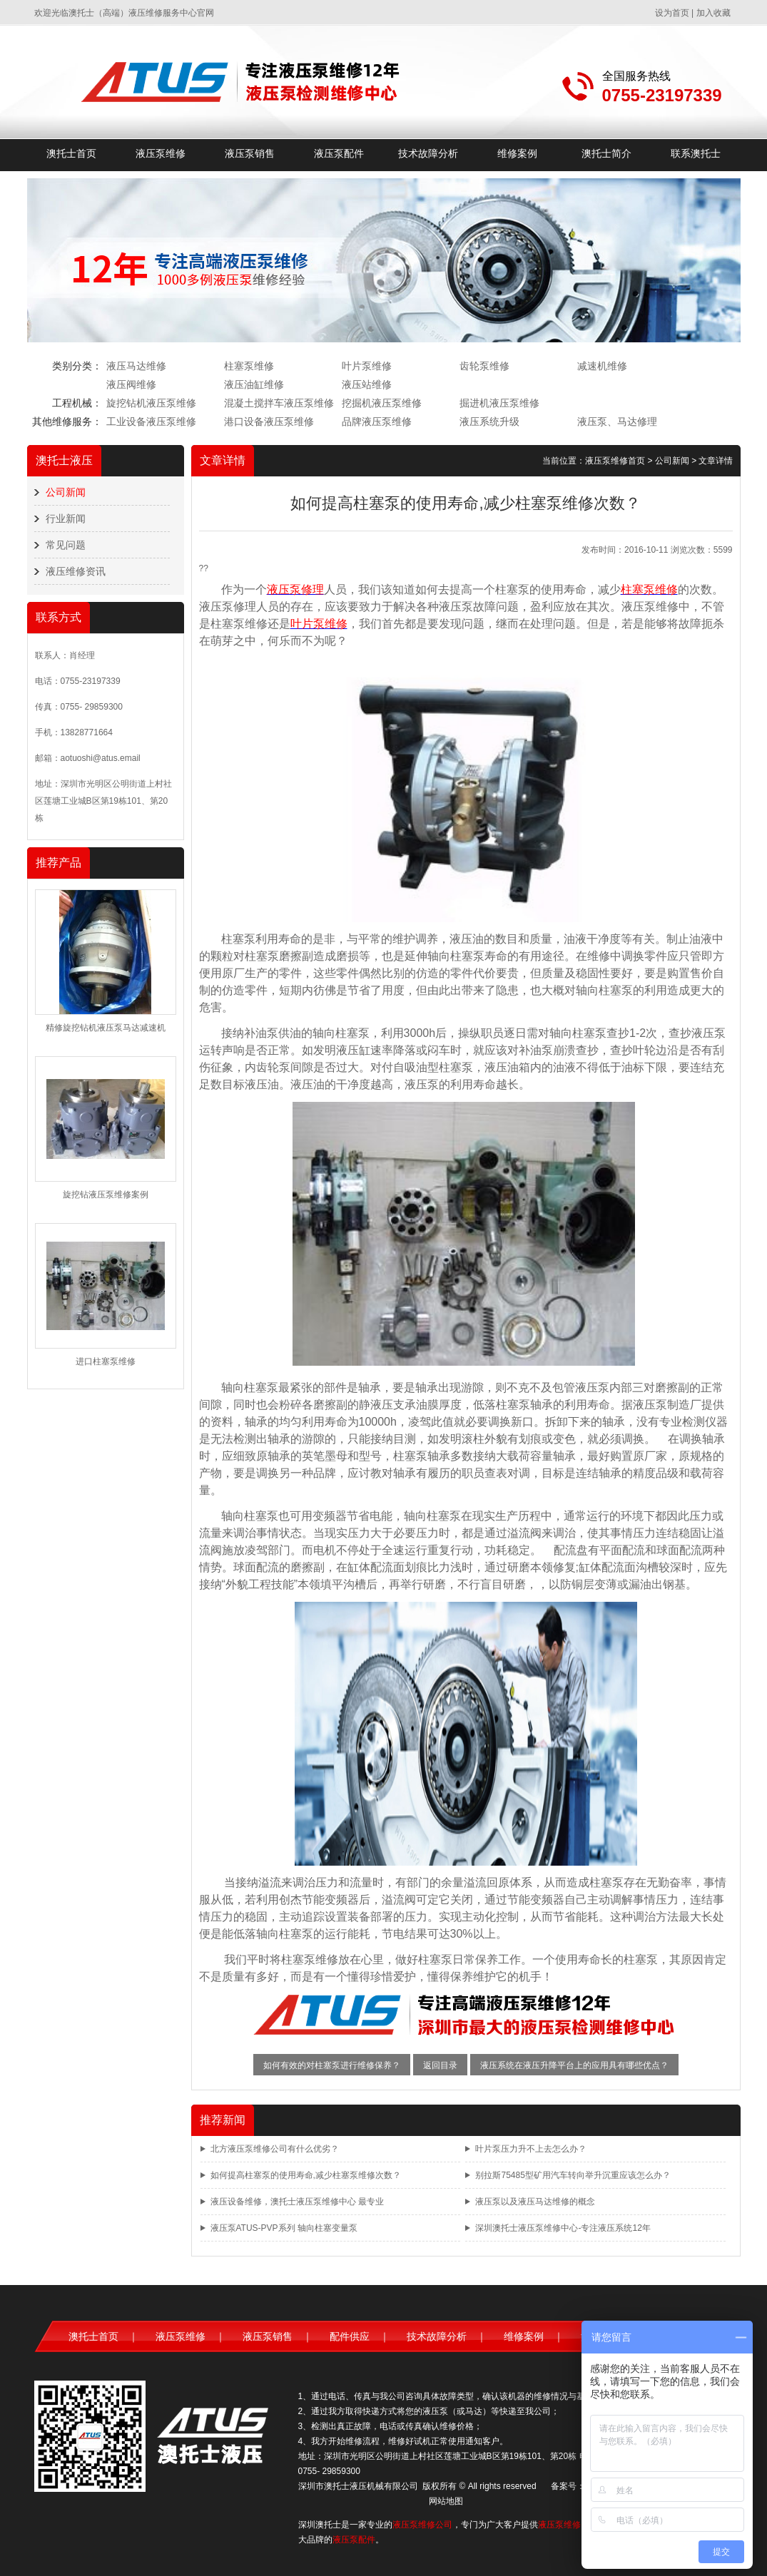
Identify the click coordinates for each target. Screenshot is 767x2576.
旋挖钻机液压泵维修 (151, 403)
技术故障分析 (428, 153)
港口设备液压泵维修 (269, 421)
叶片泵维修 (367, 366)
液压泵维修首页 (615, 461)
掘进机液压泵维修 (499, 403)
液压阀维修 (131, 384)
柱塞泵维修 (249, 366)
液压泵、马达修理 (617, 421)
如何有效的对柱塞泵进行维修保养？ (331, 2065)
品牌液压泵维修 (377, 421)
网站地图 (446, 2501)
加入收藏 (713, 13)
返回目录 (440, 2065)
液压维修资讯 (76, 571)
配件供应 (350, 2336)
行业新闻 (66, 518)
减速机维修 (602, 366)
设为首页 (672, 13)
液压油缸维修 (254, 384)
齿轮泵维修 (484, 366)
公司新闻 (66, 492)
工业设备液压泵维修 (151, 421)
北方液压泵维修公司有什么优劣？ (274, 2149)
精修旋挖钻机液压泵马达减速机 (106, 1028)
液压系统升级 (489, 421)
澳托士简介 (606, 153)
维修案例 (517, 153)
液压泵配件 (339, 153)
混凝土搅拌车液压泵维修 (279, 403)
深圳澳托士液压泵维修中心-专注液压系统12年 (562, 2228)
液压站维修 (367, 384)
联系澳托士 (696, 153)
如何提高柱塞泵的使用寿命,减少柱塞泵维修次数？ (305, 2175)
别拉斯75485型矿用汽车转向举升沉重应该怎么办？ (572, 2175)
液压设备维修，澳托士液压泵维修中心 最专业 (297, 2202)
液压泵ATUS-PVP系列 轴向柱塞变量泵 (283, 2228)
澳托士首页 (71, 153)
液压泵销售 (250, 153)
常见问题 (66, 545)
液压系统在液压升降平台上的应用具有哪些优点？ (574, 2065)
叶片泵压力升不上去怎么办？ (530, 2149)
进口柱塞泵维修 (106, 1361)
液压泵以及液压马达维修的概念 (535, 2202)
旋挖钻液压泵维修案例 (105, 1195)
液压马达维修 (136, 366)
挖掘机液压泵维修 (382, 403)
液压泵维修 (161, 153)
